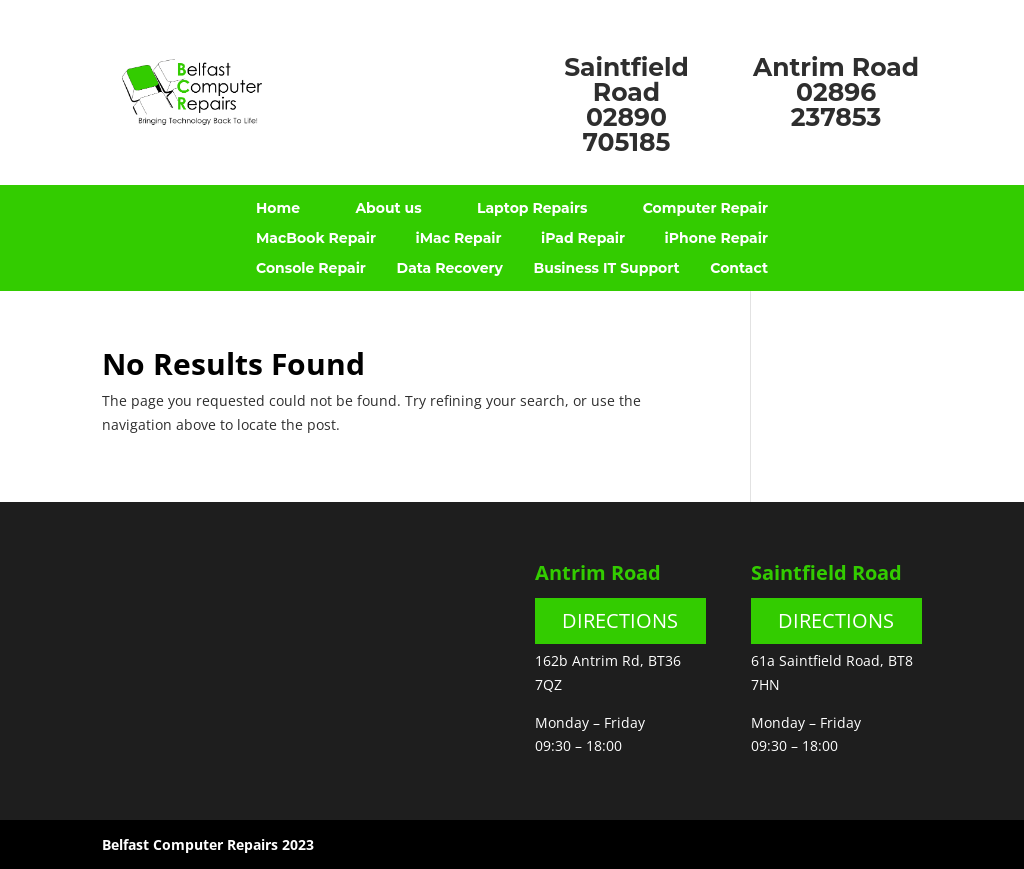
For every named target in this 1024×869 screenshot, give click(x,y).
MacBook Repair (316, 239)
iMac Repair (458, 239)
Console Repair (311, 269)
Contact (739, 269)
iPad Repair (583, 239)
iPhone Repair (716, 239)
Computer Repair (705, 209)
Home (278, 209)
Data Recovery (450, 269)
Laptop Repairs (532, 209)
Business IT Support (607, 269)
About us (388, 209)
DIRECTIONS (620, 620)
